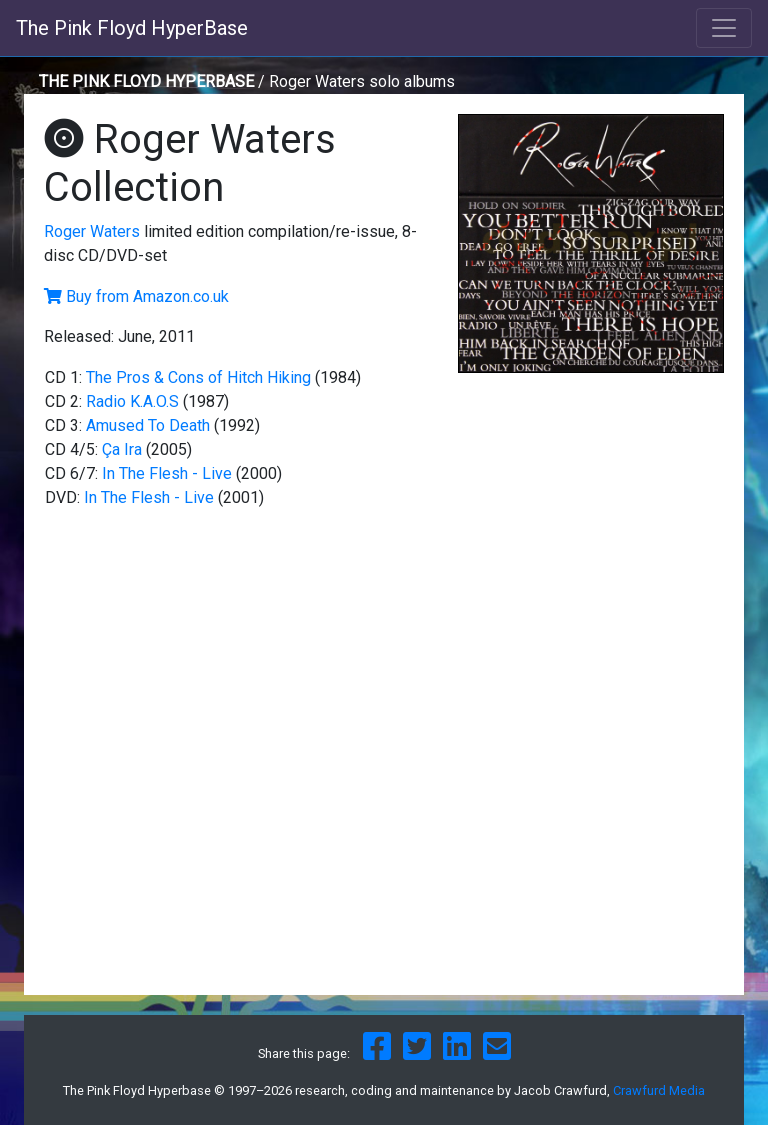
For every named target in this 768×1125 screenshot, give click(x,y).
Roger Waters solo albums (362, 81)
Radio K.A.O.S (132, 401)
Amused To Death (148, 425)
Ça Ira (122, 449)
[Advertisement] (591, 522)
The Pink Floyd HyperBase (132, 28)
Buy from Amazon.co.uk (147, 296)
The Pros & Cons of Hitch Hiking (198, 377)
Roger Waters (92, 231)
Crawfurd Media (659, 1090)
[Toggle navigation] (724, 28)
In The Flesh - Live (167, 473)
